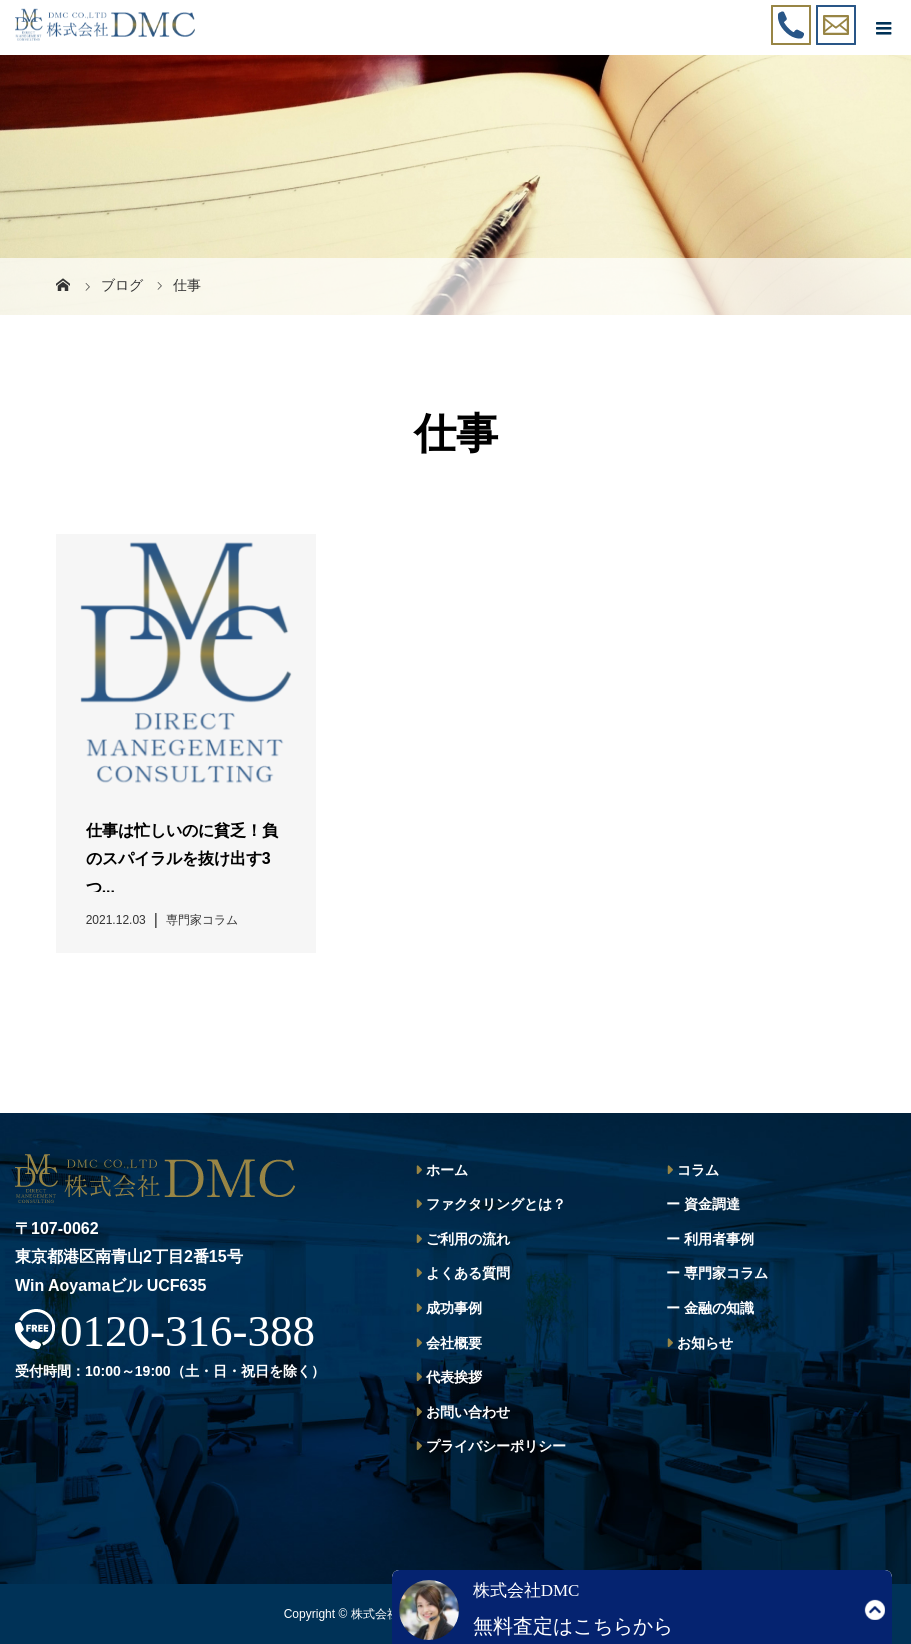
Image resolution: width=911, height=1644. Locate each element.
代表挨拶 (454, 1377)
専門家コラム (726, 1273)
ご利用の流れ (468, 1239)
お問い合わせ (468, 1412)
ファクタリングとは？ (496, 1204)
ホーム (447, 1170)
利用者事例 (719, 1239)
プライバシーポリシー (496, 1446)
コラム (698, 1170)
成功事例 (454, 1308)
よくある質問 (468, 1273)
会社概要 (454, 1343)
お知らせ (705, 1343)
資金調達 (712, 1204)
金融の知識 (719, 1308)
